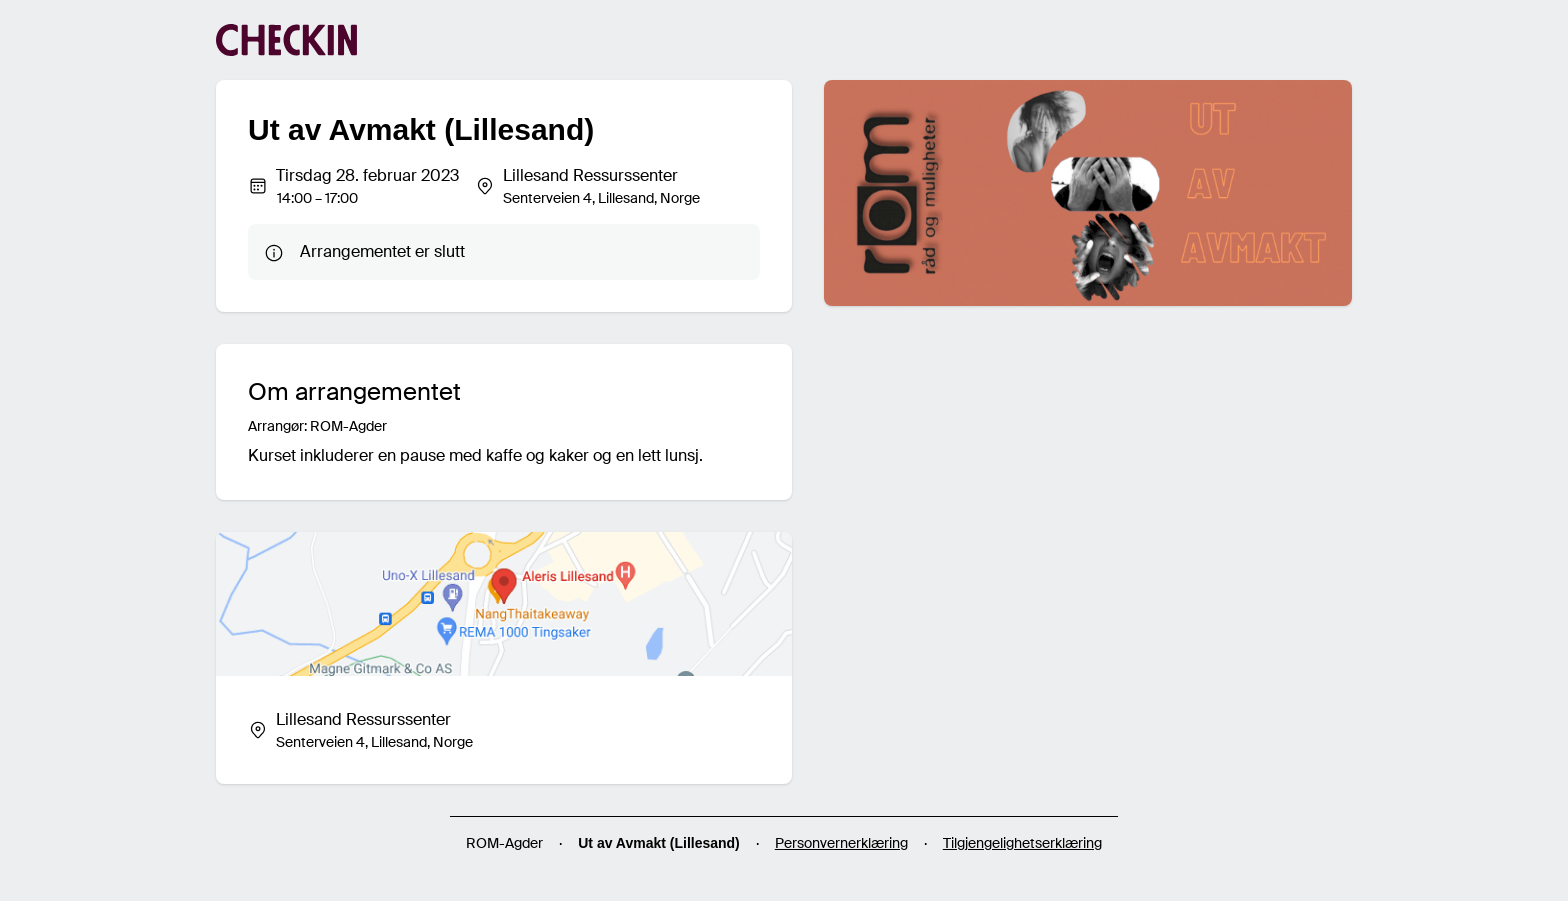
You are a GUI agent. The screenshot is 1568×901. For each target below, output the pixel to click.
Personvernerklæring (841, 843)
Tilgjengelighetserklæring (1022, 843)
